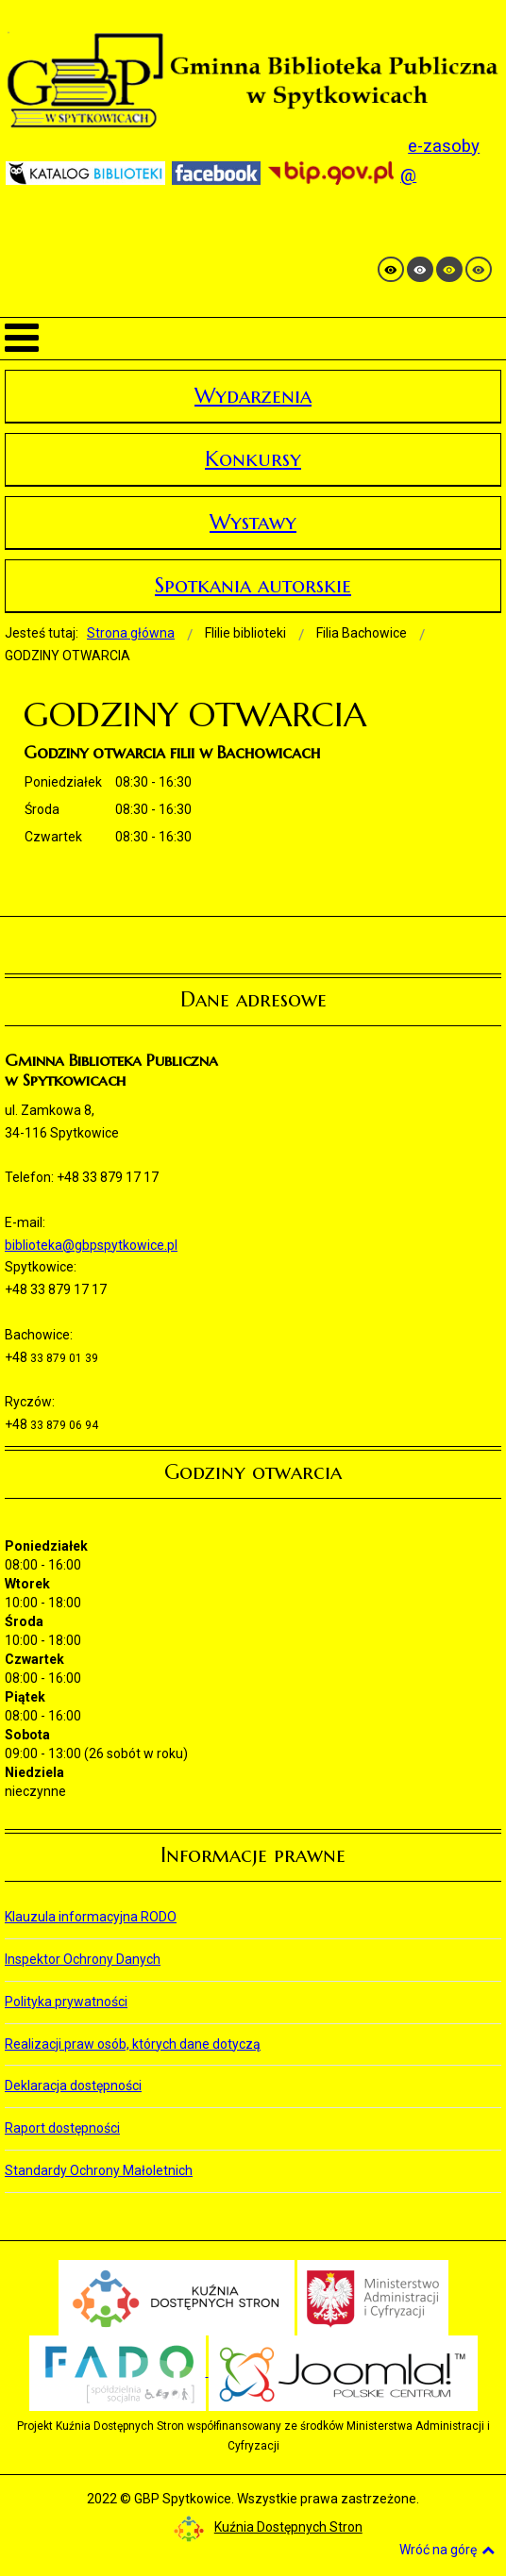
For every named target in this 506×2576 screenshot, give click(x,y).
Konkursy (253, 459)
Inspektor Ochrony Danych (82, 1959)
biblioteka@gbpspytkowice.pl (91, 1245)
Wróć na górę (447, 2549)
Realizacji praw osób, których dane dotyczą (133, 2044)
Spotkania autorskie (253, 585)
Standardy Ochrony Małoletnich (99, 2170)
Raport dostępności (62, 2128)
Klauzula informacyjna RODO (91, 1916)
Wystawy (253, 522)
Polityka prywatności (66, 2001)
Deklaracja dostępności (73, 2085)
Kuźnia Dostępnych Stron (268, 2526)
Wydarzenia (253, 395)
